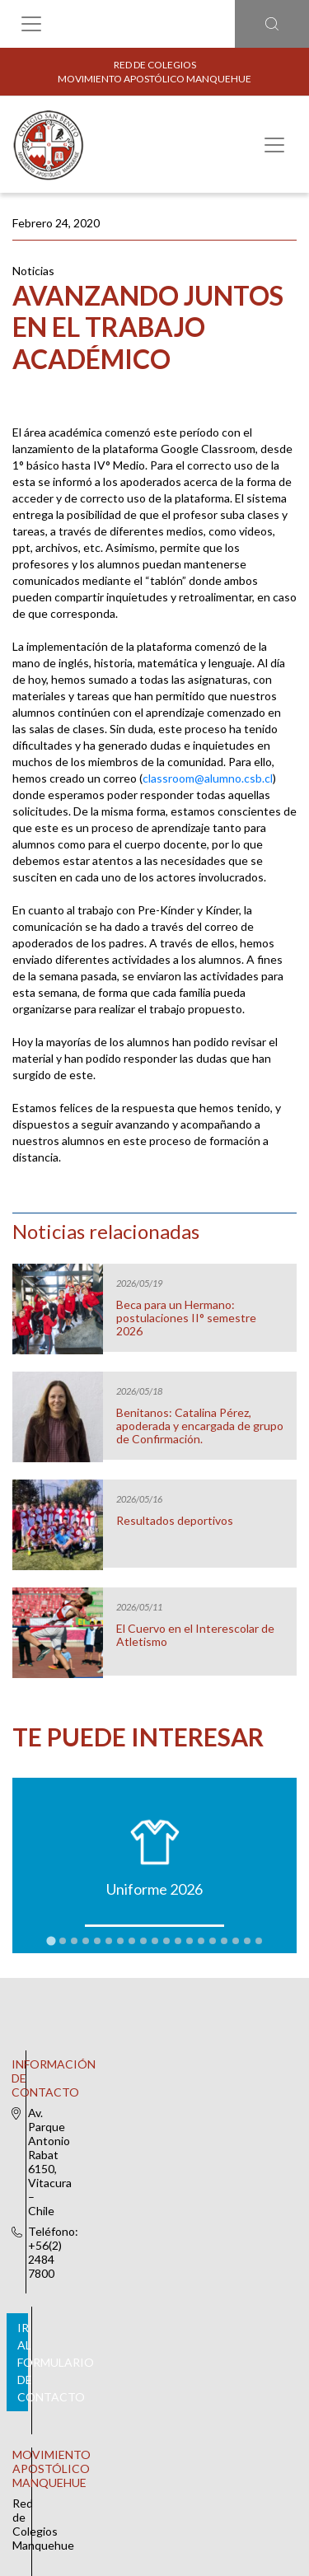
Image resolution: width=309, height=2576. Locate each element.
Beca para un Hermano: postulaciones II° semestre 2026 (186, 1318)
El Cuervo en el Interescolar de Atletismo (195, 1635)
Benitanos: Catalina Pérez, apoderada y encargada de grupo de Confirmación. (199, 1426)
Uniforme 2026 (154, 1889)
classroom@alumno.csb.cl (208, 778)
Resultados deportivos (174, 1520)
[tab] (50, 1940)
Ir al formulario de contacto (151, 2150)
